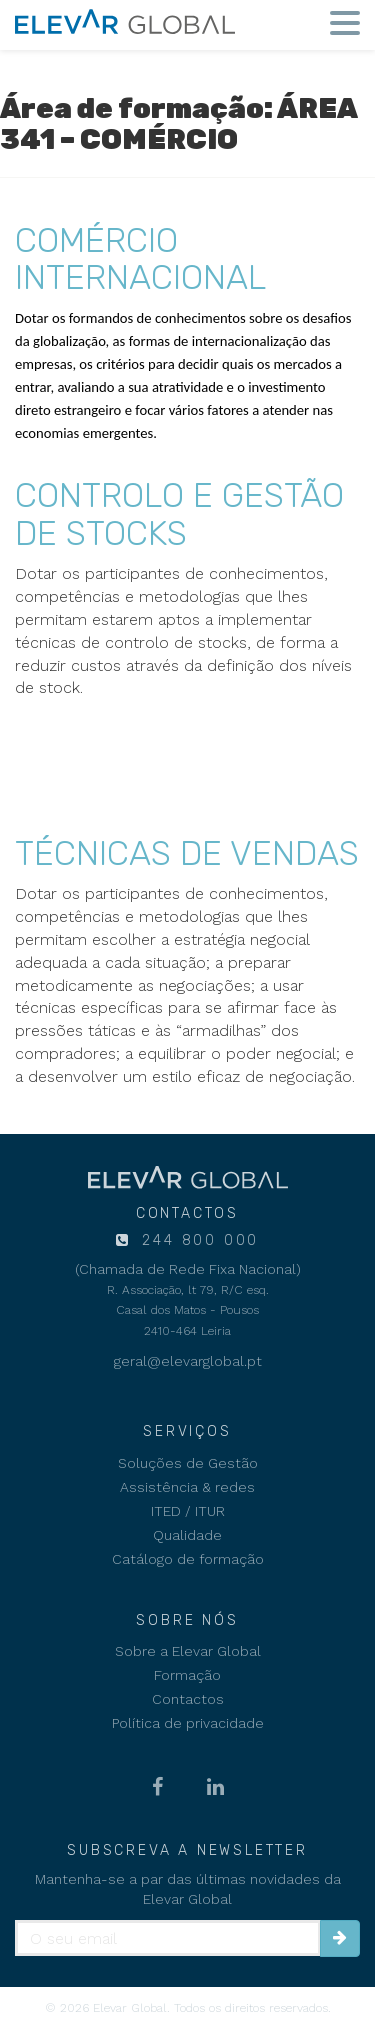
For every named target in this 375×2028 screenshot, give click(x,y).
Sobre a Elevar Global (188, 1651)
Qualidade (187, 1535)
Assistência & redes (187, 1487)
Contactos (188, 1699)
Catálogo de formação (188, 1559)
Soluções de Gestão (188, 1463)
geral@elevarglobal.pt (188, 1361)
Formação (187, 1675)
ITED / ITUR (188, 1511)
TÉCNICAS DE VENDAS (187, 853)
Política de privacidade (188, 1723)
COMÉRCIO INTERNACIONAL (140, 259)
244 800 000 (198, 1240)
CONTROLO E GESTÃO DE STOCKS (179, 514)
